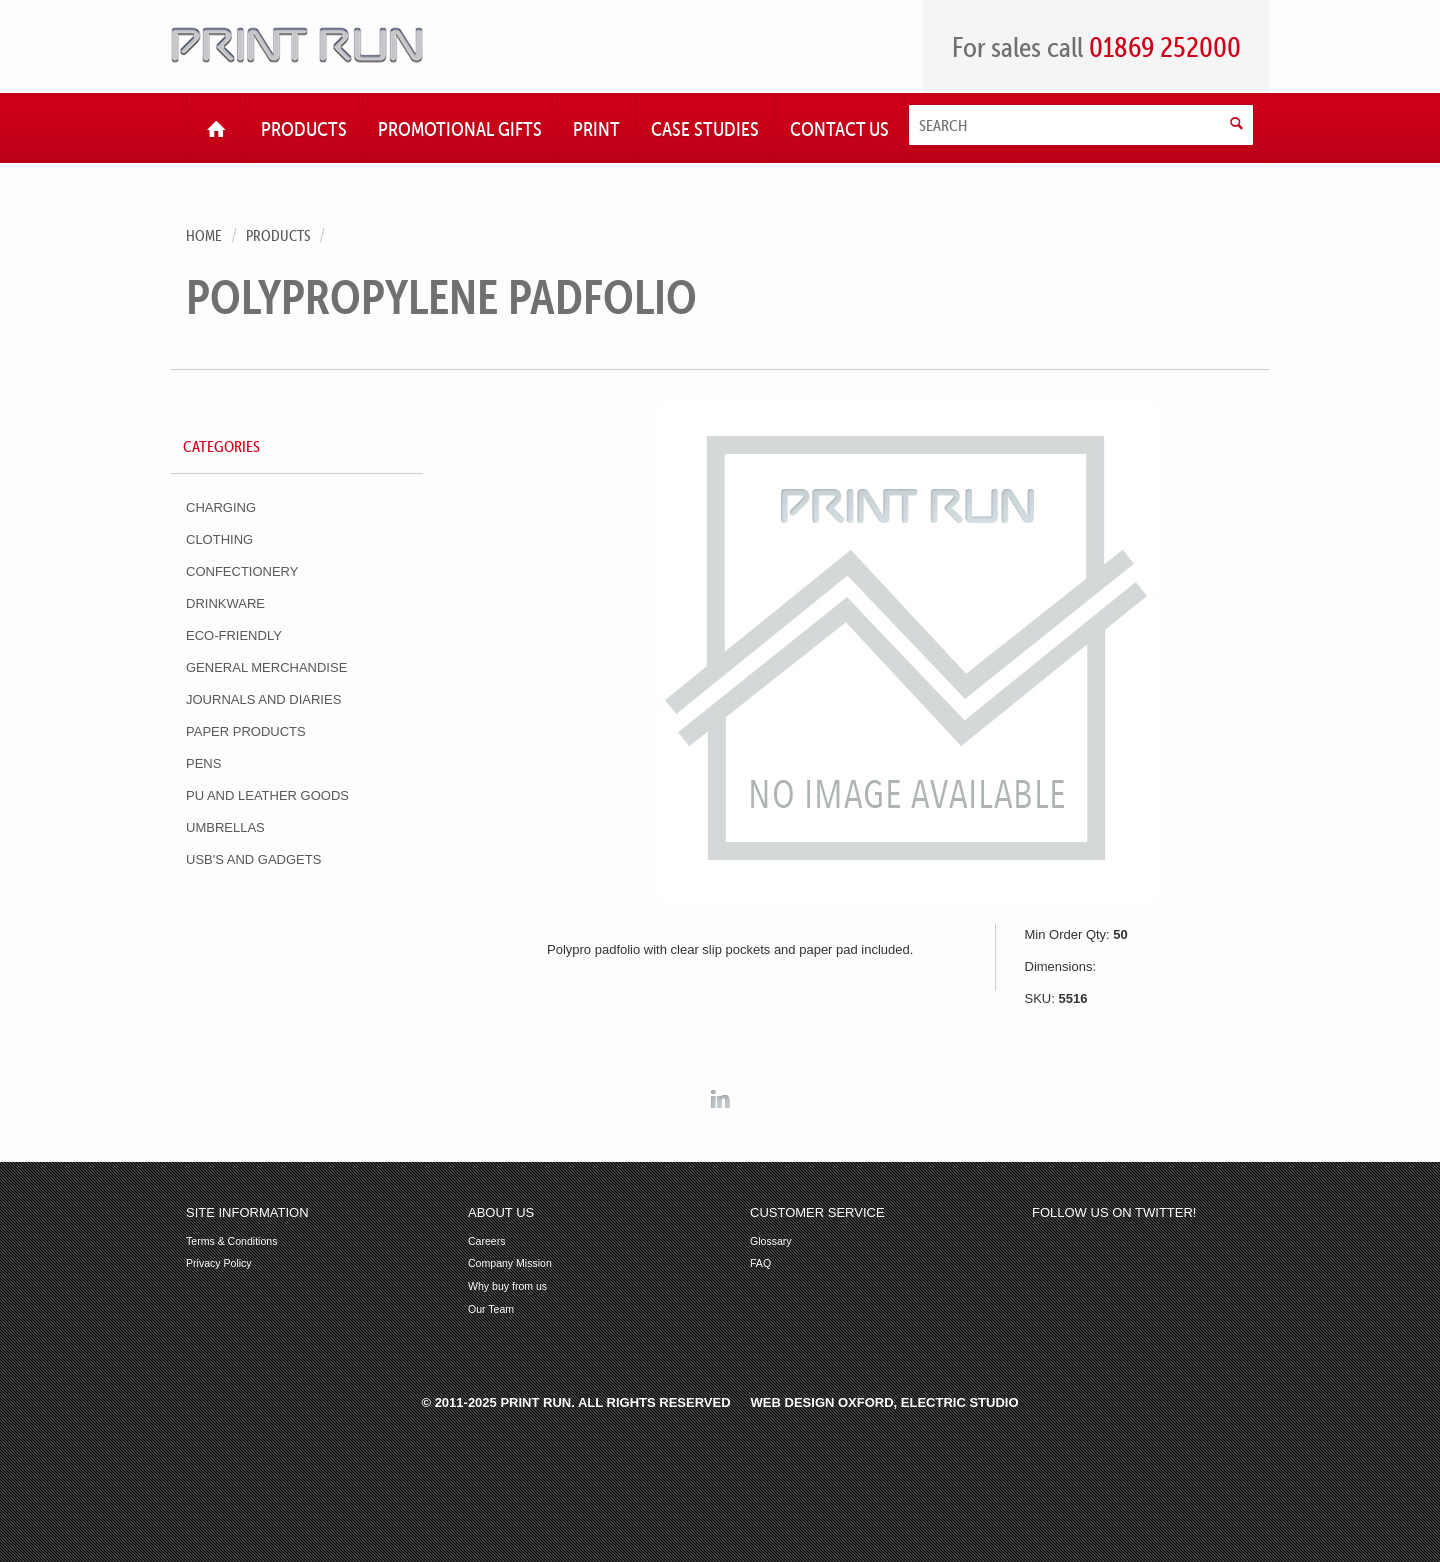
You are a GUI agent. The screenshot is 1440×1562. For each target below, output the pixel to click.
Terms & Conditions (231, 1241)
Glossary (771, 1241)
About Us (501, 1213)
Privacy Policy (219, 1263)
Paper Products (246, 731)
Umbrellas (225, 827)
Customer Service (817, 1213)
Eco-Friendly (234, 635)
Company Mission (510, 1263)
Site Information (247, 1213)
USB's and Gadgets (253, 859)
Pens (203, 763)
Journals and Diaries (263, 699)
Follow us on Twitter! (1114, 1213)
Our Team (491, 1309)
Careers (487, 1241)
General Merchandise (266, 667)
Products (278, 235)
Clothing (219, 539)
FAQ (760, 1263)
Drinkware (225, 603)
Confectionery (242, 571)
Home (204, 235)
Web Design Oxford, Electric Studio (885, 1402)
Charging (221, 507)
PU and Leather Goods (267, 795)
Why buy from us (507, 1286)
